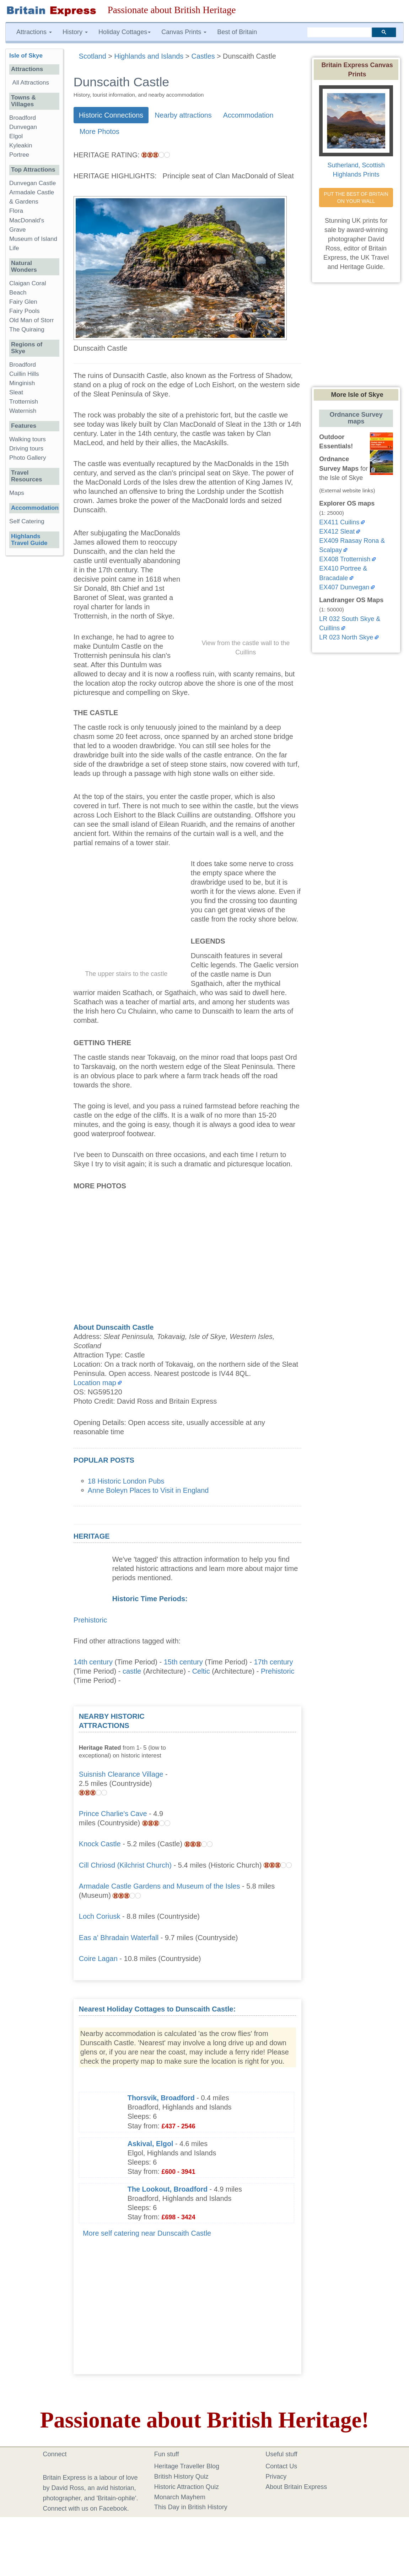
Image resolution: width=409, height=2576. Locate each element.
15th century (183, 1662)
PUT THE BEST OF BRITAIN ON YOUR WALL (357, 197)
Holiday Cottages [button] (124, 32)
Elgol (16, 136)
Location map (95, 1383)
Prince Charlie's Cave (113, 1814)
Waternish (22, 410)
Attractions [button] (34, 32)
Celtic (201, 1671)
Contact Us (281, 2466)
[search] (339, 32)
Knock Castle (100, 1844)
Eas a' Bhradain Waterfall (118, 1938)
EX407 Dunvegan (344, 587)
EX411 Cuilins (339, 522)
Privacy (275, 2476)
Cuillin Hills (24, 374)
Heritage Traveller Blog (186, 2466)
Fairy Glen (23, 301)
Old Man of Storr (31, 320)
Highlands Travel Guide (29, 539)
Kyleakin (20, 145)
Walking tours (27, 439)
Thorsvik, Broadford (161, 2098)
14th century (93, 1662)
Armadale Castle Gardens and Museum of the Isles (159, 1886)
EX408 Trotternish (344, 559)
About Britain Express (296, 2486)
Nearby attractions (183, 115)
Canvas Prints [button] (183, 32)
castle (132, 1671)
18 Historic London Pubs (126, 1481)
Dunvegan (23, 127)
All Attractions (30, 82)
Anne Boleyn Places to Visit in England (148, 1490)
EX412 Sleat (337, 531)
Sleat (16, 392)
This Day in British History (190, 2507)
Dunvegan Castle (32, 183)
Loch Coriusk (99, 1916)
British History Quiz (181, 2476)
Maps (16, 493)
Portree (19, 154)
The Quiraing (26, 329)
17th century (273, 1662)
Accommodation (248, 115)
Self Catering (26, 521)
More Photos (99, 131)
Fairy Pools (24, 311)
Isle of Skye (26, 55)
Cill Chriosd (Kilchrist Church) (125, 1865)
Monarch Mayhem (179, 2497)
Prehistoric (90, 1620)
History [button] (75, 32)
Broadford (22, 117)
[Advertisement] (242, 1756)
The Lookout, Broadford (168, 2189)
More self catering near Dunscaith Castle (147, 2233)
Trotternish (23, 401)
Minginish (22, 383)
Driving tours (26, 448)
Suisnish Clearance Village (121, 1774)
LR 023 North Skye (346, 637)
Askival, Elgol (150, 2144)
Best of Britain (237, 32)
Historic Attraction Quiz (186, 2486)
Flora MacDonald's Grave (26, 220)
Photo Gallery (27, 457)
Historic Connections (111, 115)
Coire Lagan (98, 1958)
